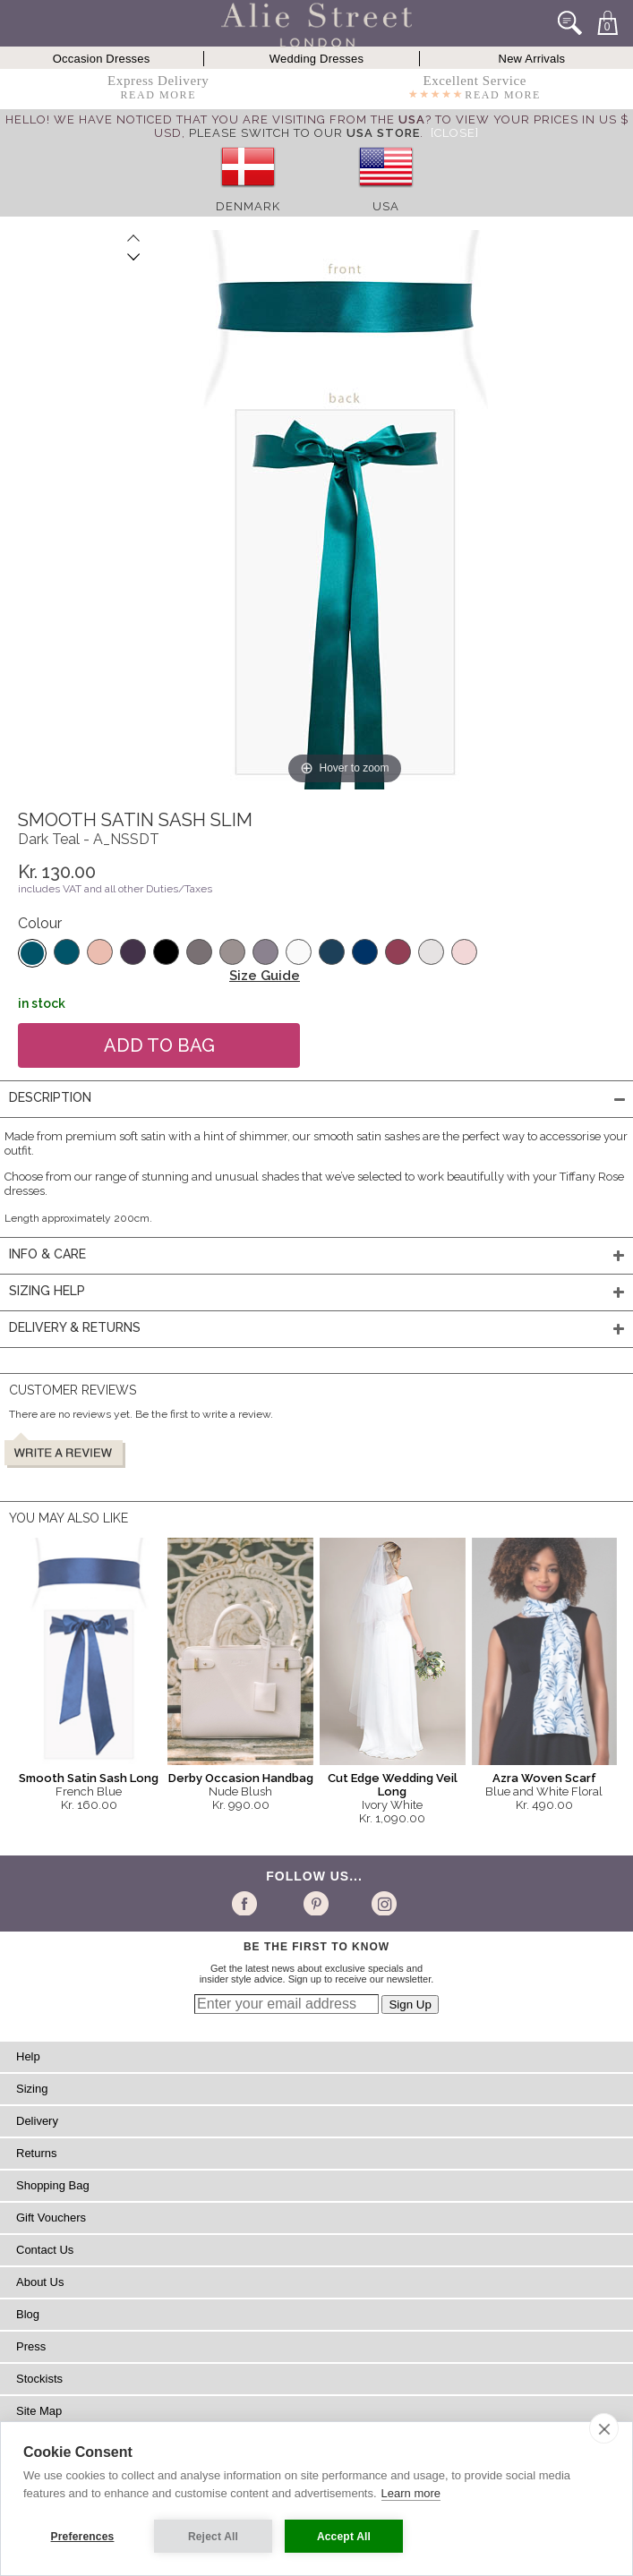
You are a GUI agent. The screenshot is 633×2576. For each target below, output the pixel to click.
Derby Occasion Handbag (240, 1778)
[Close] (455, 133)
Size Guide (264, 976)
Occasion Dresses (101, 58)
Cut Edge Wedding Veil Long (393, 1784)
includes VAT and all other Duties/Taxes (115, 889)
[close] (604, 2428)
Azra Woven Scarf (544, 1778)
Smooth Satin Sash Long (88, 1778)
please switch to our (304, 133)
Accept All (344, 2536)
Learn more (411, 2493)
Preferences (83, 2536)
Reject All (213, 2536)
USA (385, 206)
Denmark (248, 206)
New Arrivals (532, 58)
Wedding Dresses (316, 58)
